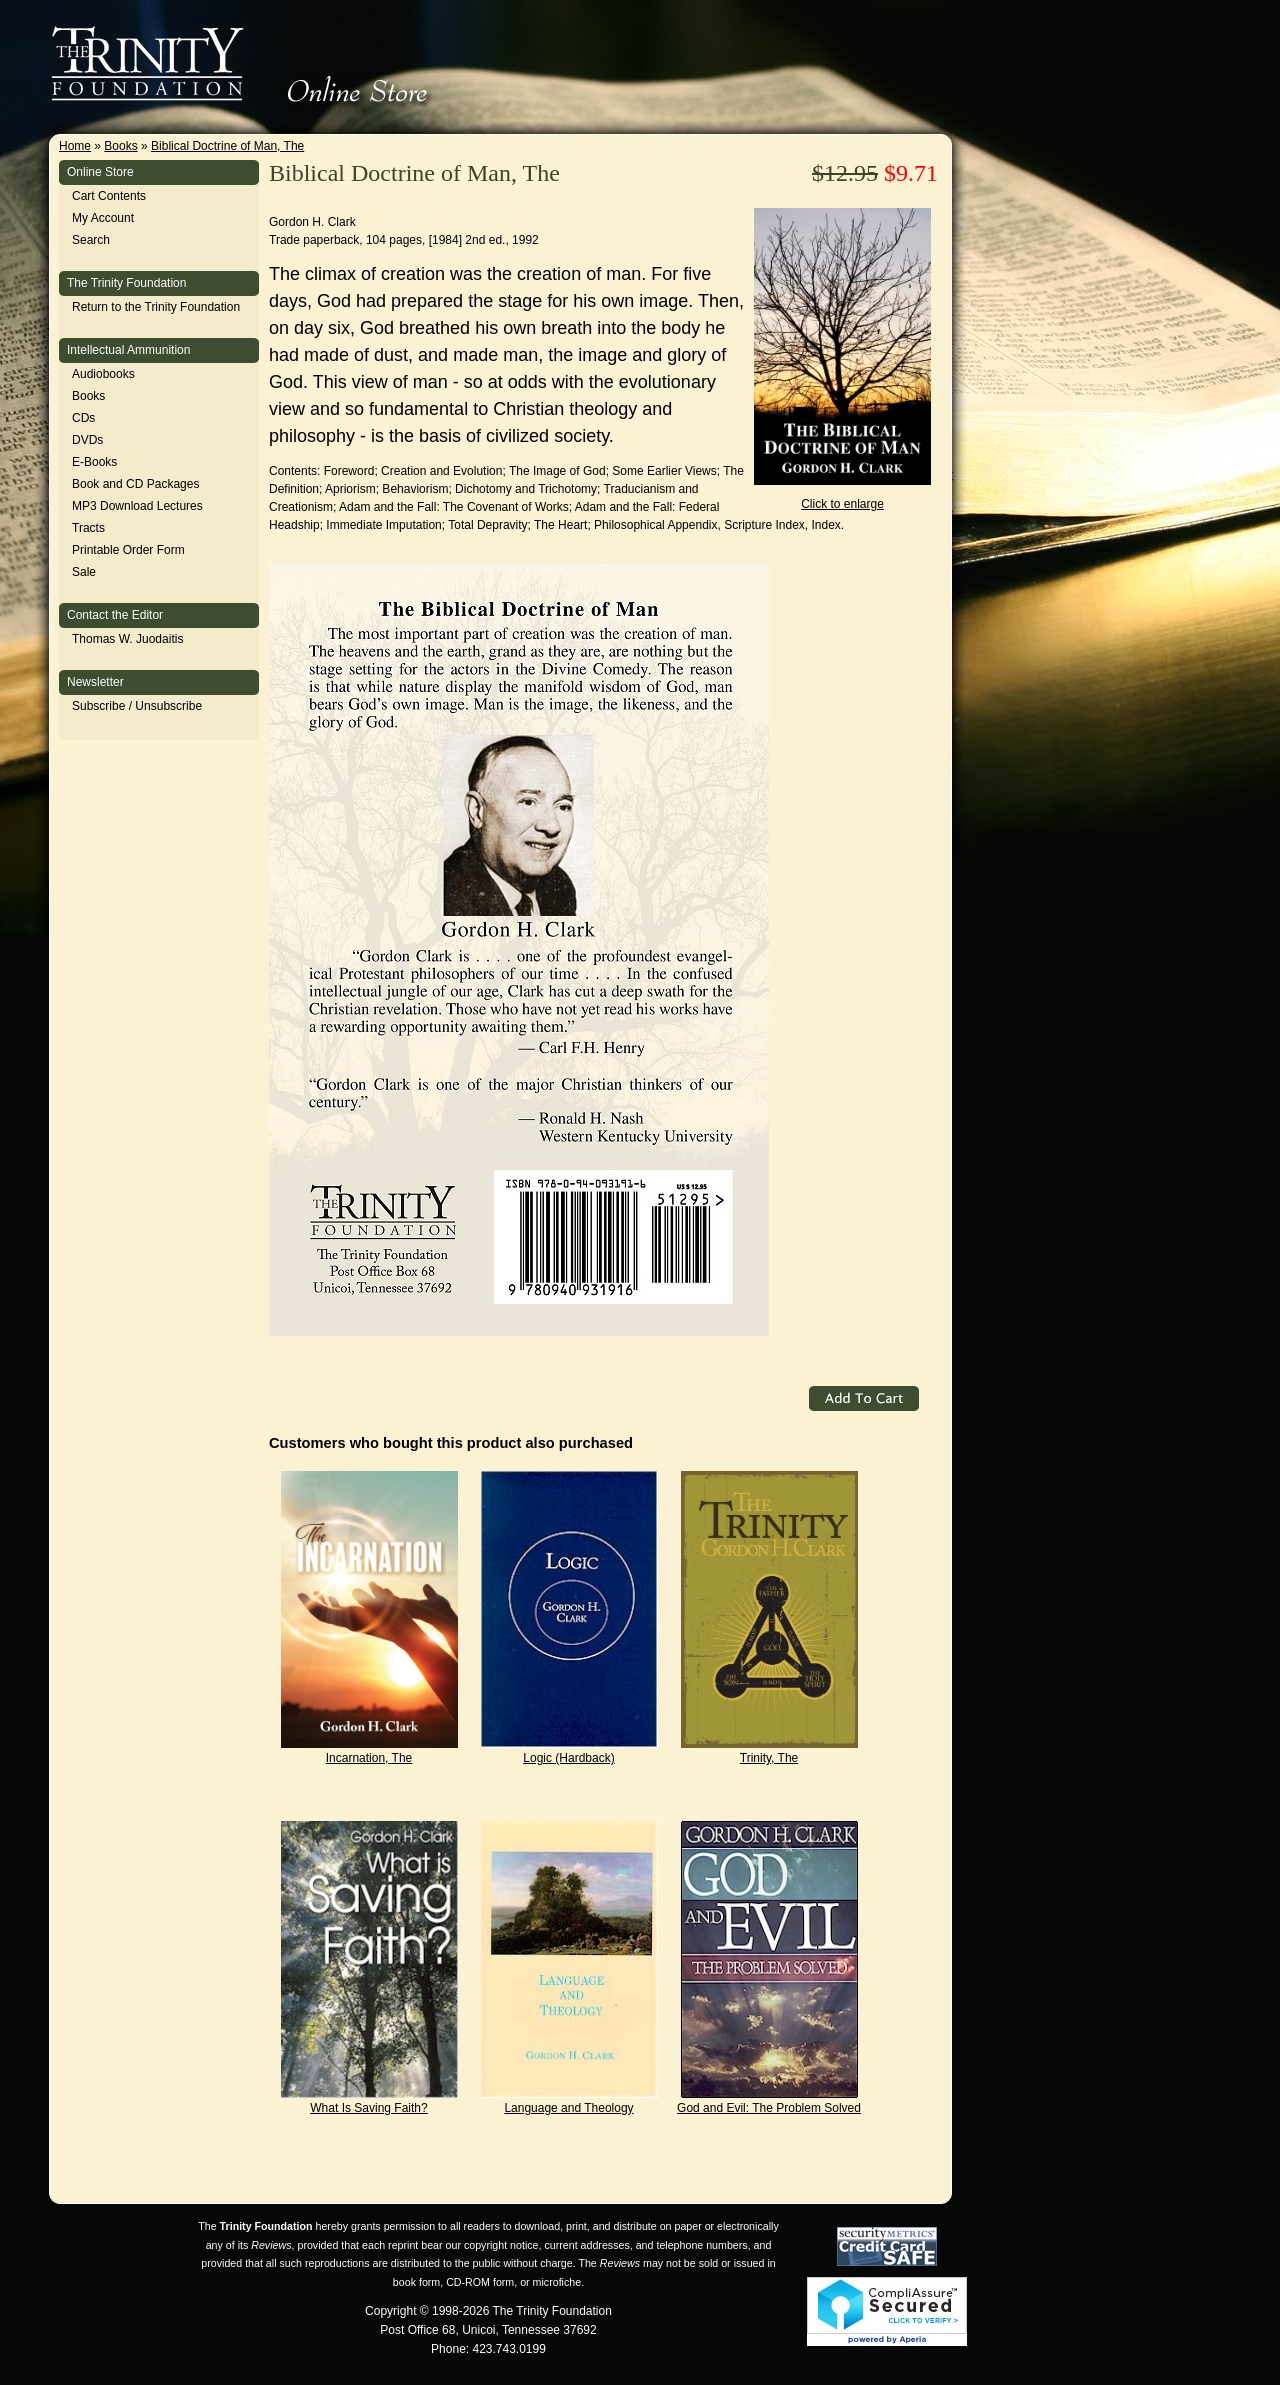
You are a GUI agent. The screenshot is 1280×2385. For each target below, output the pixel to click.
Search (91, 240)
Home (75, 146)
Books (120, 146)
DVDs (87, 440)
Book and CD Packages (135, 484)
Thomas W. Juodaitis (127, 639)
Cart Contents (109, 196)
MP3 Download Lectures (137, 506)
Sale (84, 572)
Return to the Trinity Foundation (156, 307)
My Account (103, 218)
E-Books (94, 462)
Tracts (88, 528)
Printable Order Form (128, 550)
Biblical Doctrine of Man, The (227, 146)
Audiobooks (103, 374)
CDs (83, 418)
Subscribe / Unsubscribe (137, 706)
